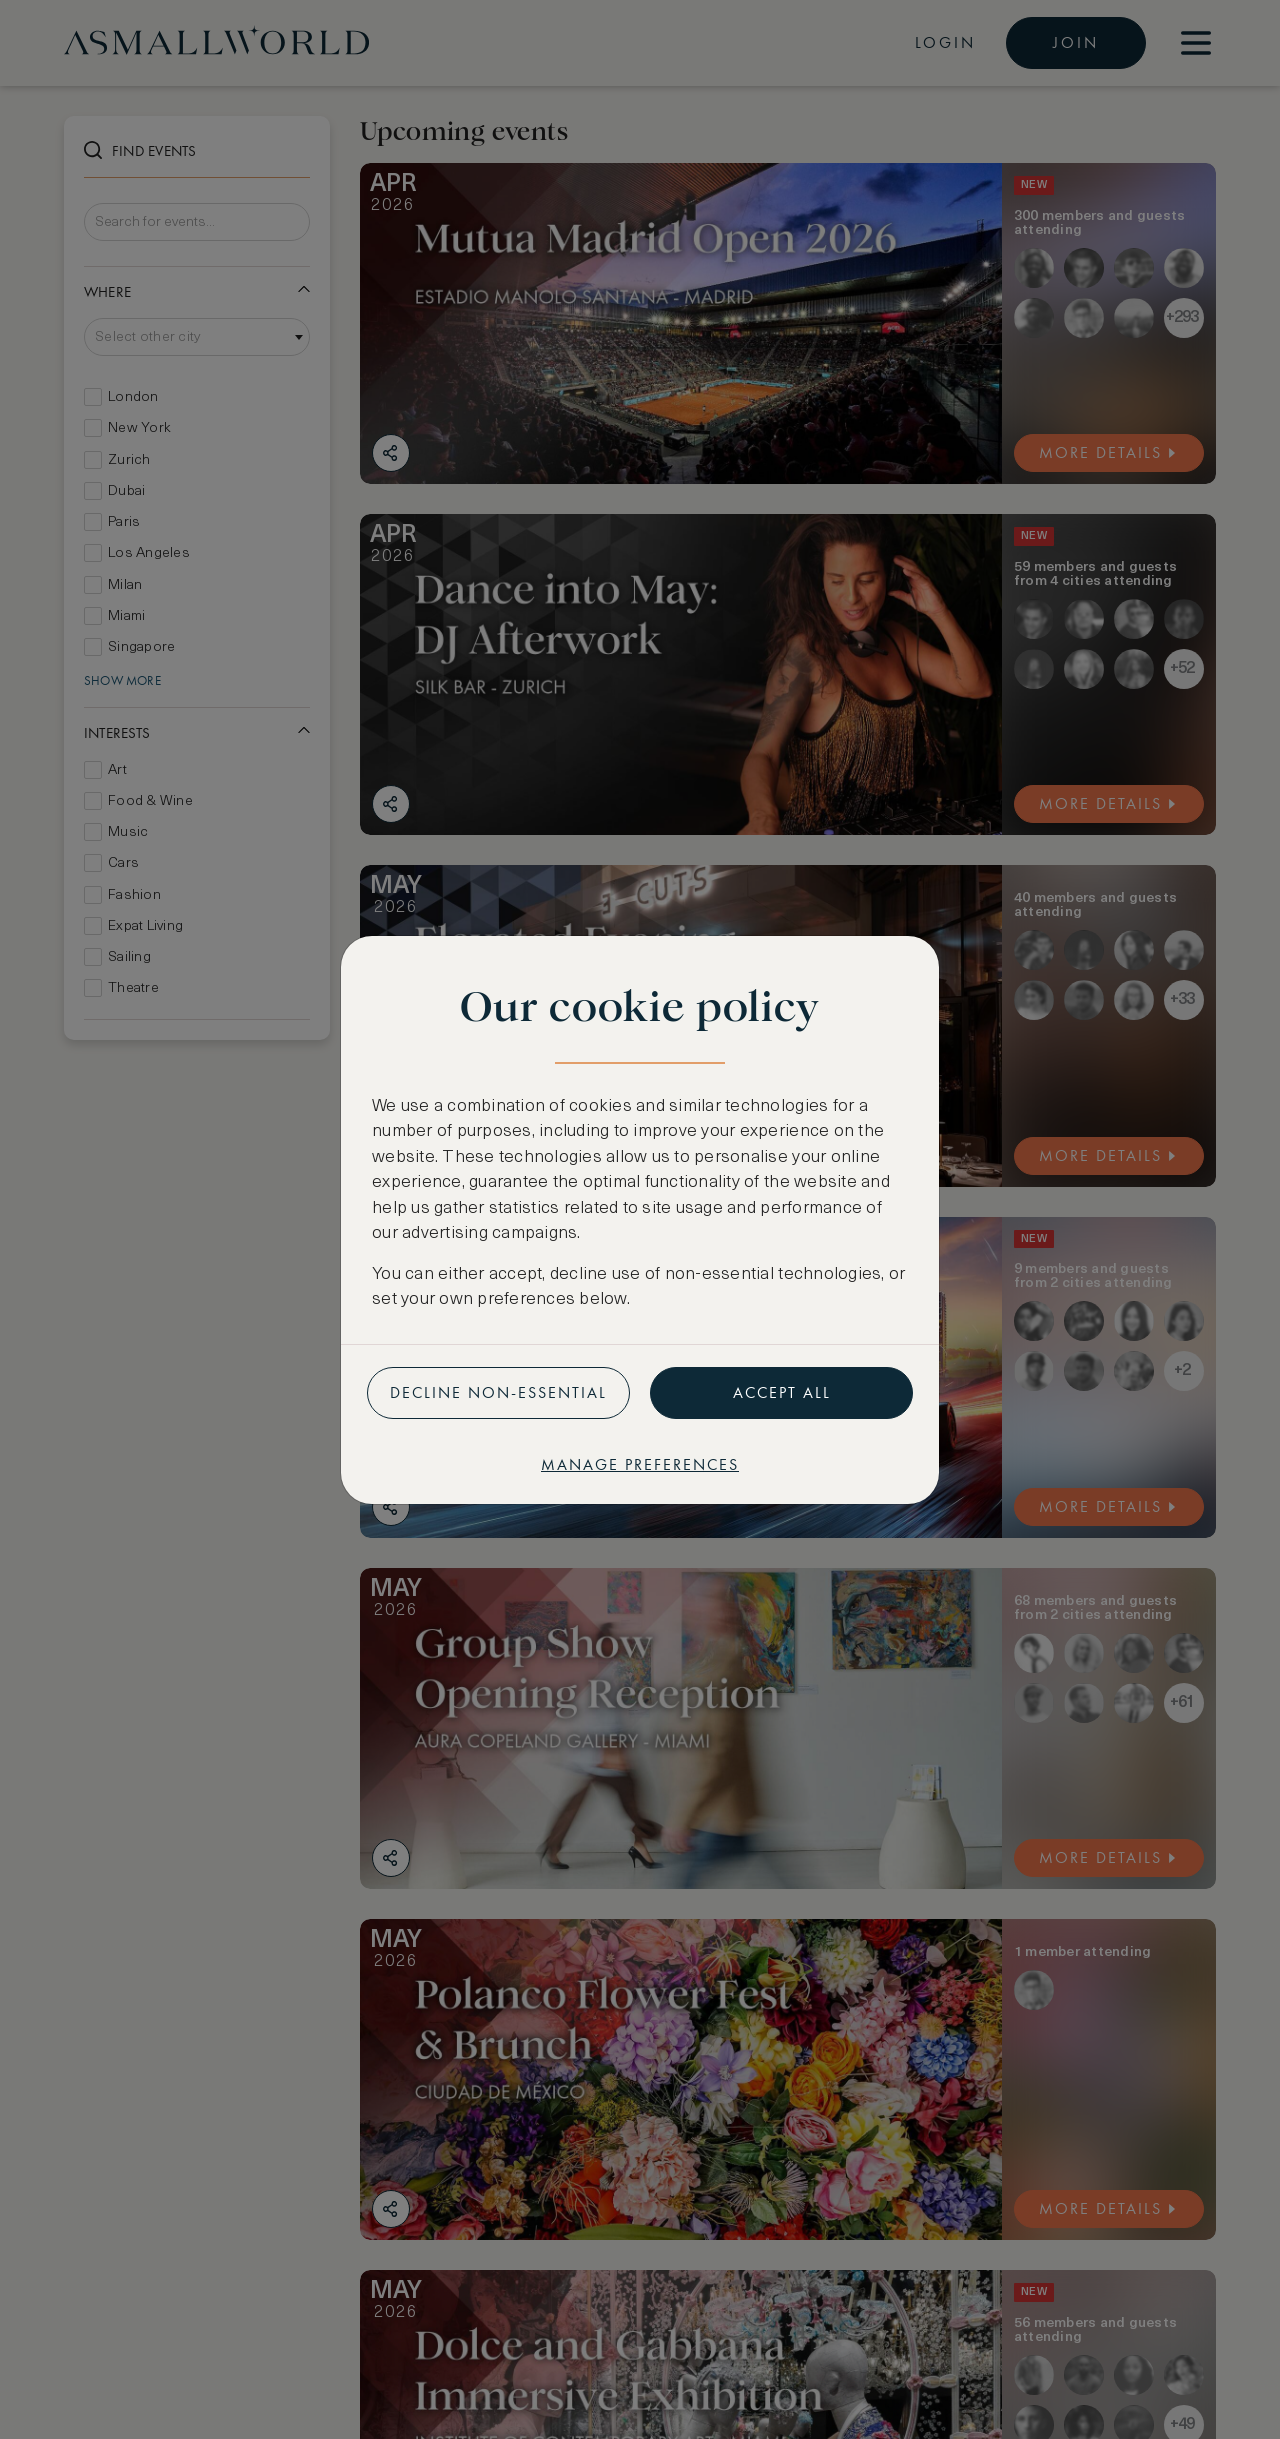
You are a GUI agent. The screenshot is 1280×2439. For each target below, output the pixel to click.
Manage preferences (640, 1464)
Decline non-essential (498, 1392)
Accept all (782, 1392)
